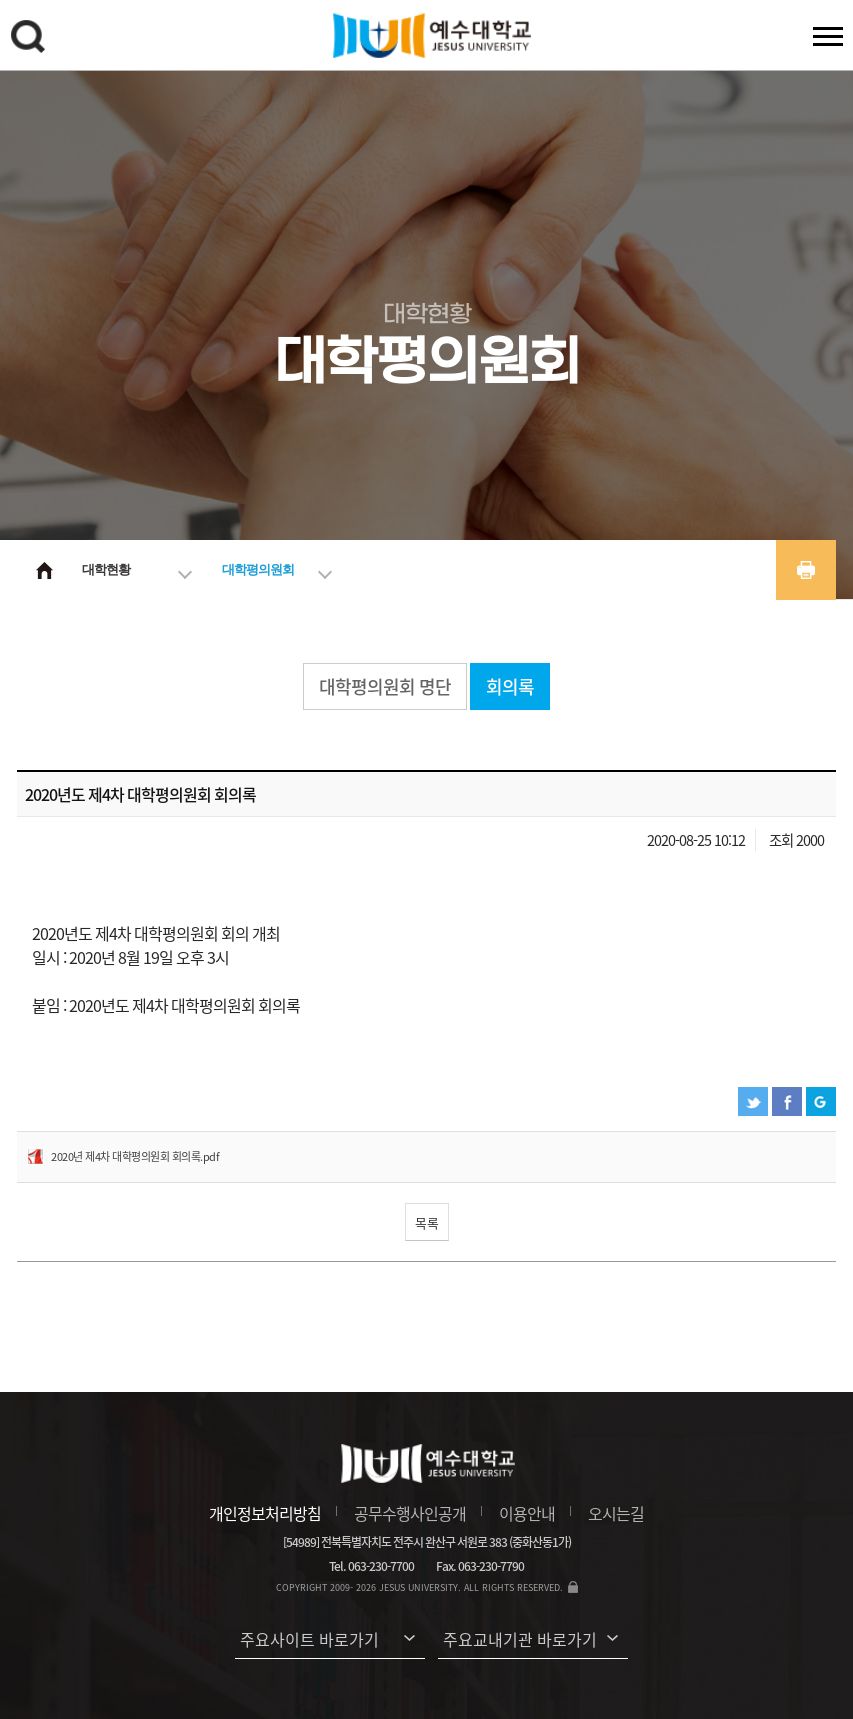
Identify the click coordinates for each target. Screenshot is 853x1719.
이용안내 (527, 1513)
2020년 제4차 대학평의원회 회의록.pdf (135, 1156)
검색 (31, 40)
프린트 (806, 570)
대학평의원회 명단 (385, 686)
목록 (427, 1222)
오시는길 (616, 1513)
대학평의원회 (258, 569)
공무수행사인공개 (410, 1513)
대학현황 (106, 569)
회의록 (510, 686)
